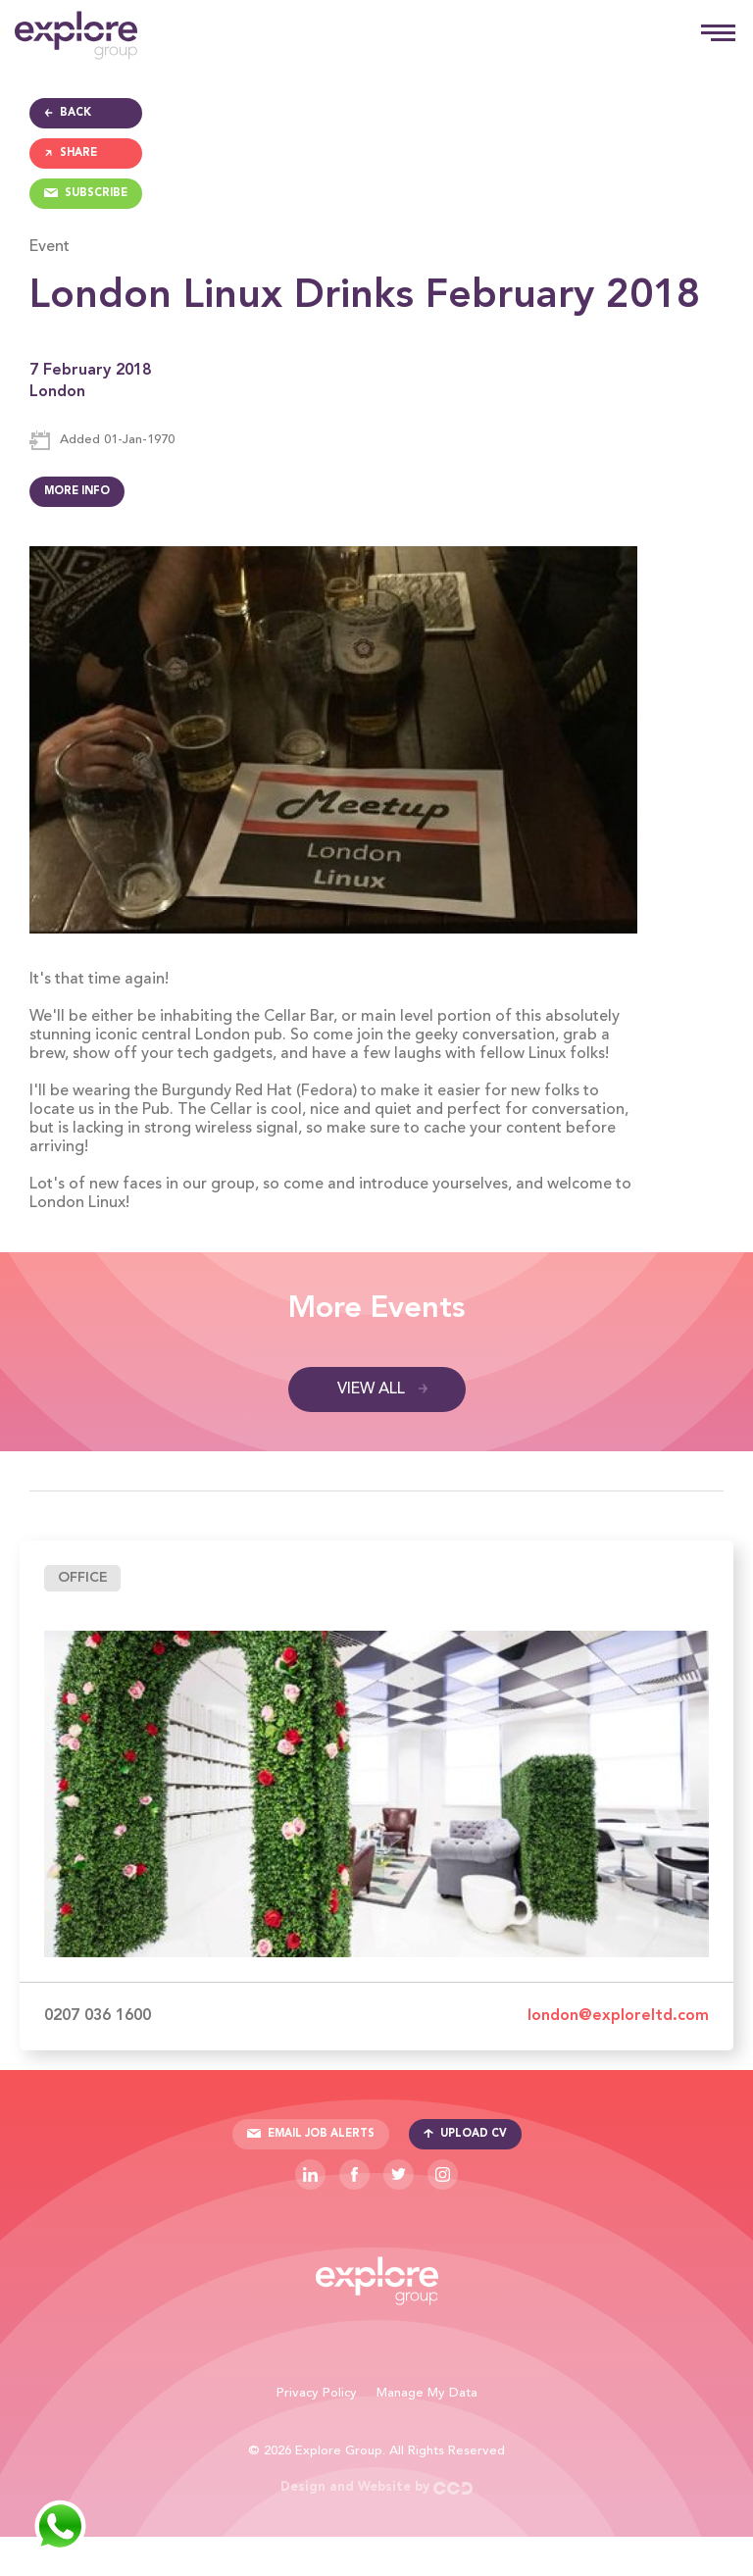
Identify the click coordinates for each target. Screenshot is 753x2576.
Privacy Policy (316, 2393)
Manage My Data (426, 2393)
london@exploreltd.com (618, 2016)
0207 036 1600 (97, 2016)
